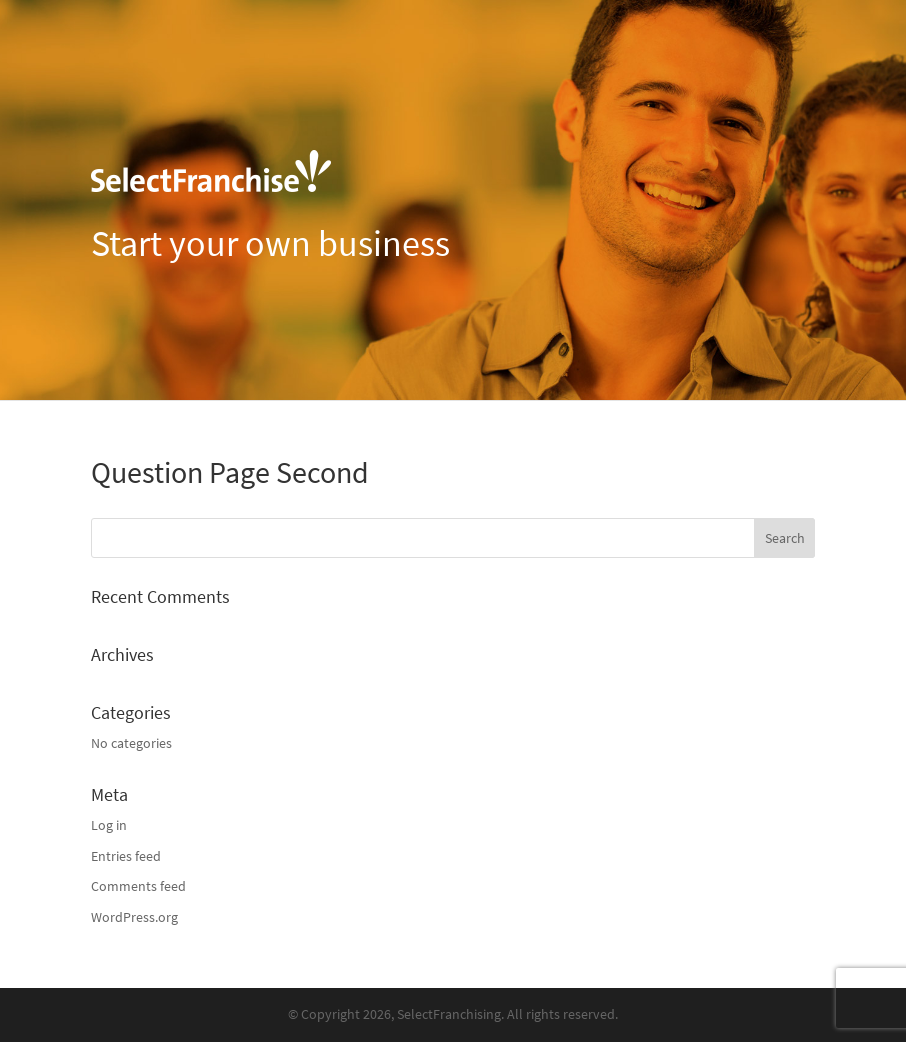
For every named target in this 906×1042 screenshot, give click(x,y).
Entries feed (126, 856)
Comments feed (138, 886)
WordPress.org (134, 917)
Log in (109, 825)
